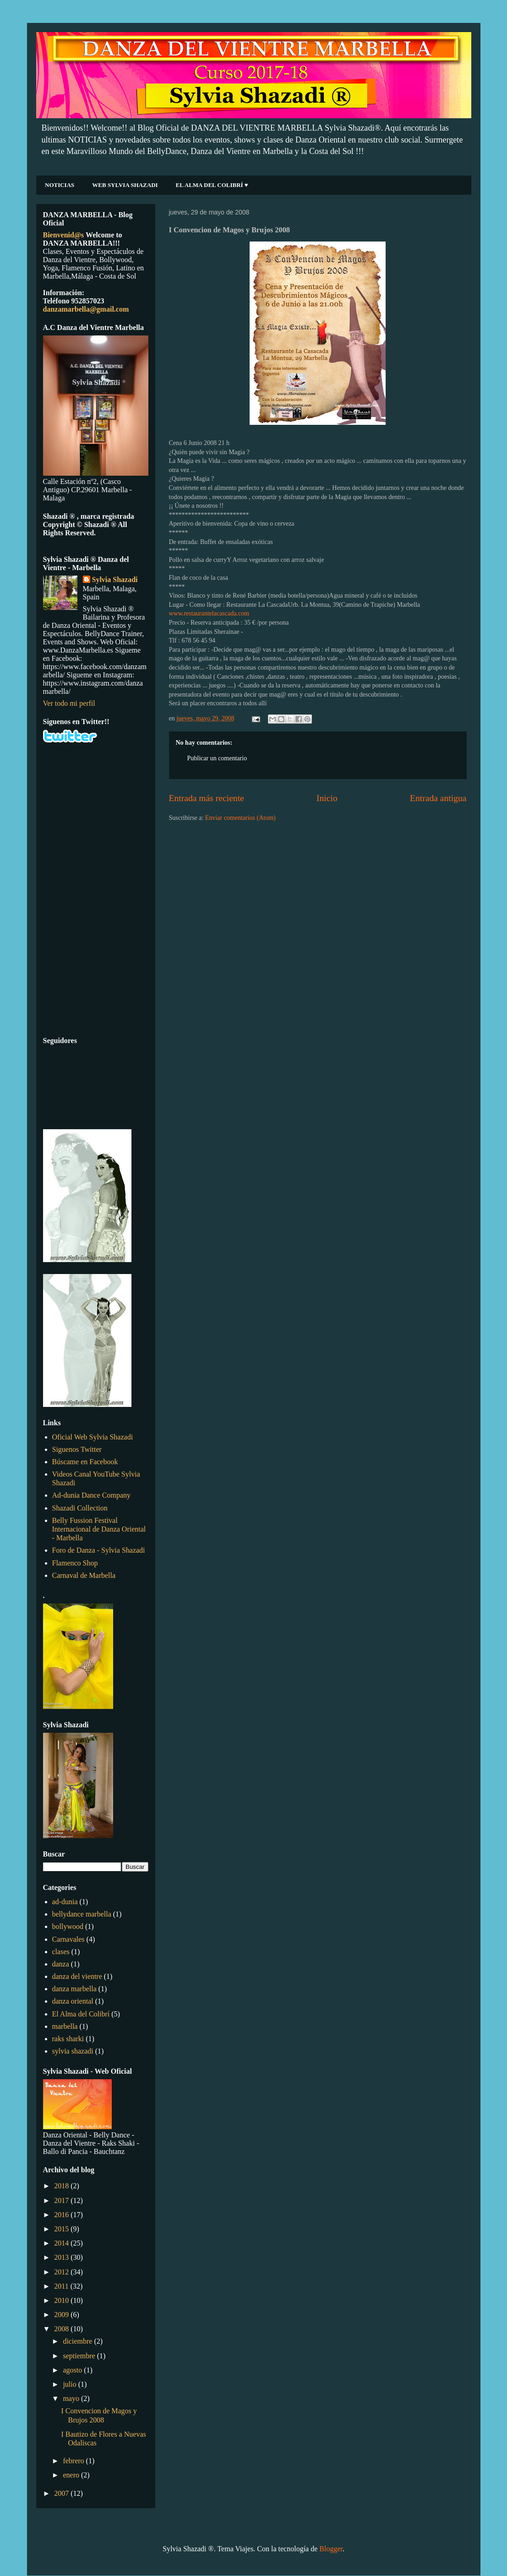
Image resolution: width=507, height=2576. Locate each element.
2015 (62, 2229)
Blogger (331, 2549)
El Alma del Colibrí (81, 2014)
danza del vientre (77, 1976)
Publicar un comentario (217, 758)
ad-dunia (65, 1902)
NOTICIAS (59, 184)
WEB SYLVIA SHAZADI (125, 184)
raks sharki (68, 2039)
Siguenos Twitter (77, 1449)
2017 (62, 2200)
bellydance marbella (81, 1914)
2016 (62, 2215)
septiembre (80, 2356)
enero (72, 2475)
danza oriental (72, 2001)
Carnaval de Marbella (84, 1575)
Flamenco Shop (75, 1563)
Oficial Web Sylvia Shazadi (92, 1437)
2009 (62, 2314)
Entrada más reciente (206, 798)
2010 (62, 2300)
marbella (65, 2026)
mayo (72, 2398)
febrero (74, 2461)
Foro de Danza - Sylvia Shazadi (98, 1550)
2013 (62, 2257)
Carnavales (68, 1939)
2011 (62, 2286)
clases (61, 1951)
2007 (62, 2493)
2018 (62, 2186)
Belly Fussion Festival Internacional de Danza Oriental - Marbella (99, 1529)
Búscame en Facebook (85, 1462)
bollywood (67, 1926)
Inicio (327, 798)
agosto (73, 2370)
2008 (62, 2329)
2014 (62, 2243)
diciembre (78, 2341)
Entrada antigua (438, 798)
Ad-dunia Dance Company (91, 1495)
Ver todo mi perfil (69, 703)
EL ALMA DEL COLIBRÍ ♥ (212, 184)
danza (60, 1964)
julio (70, 2384)
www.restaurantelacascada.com (209, 613)
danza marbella (74, 1989)
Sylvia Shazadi (115, 579)
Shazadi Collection (80, 1508)
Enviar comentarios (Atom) (240, 817)
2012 (62, 2272)
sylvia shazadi (72, 2051)
